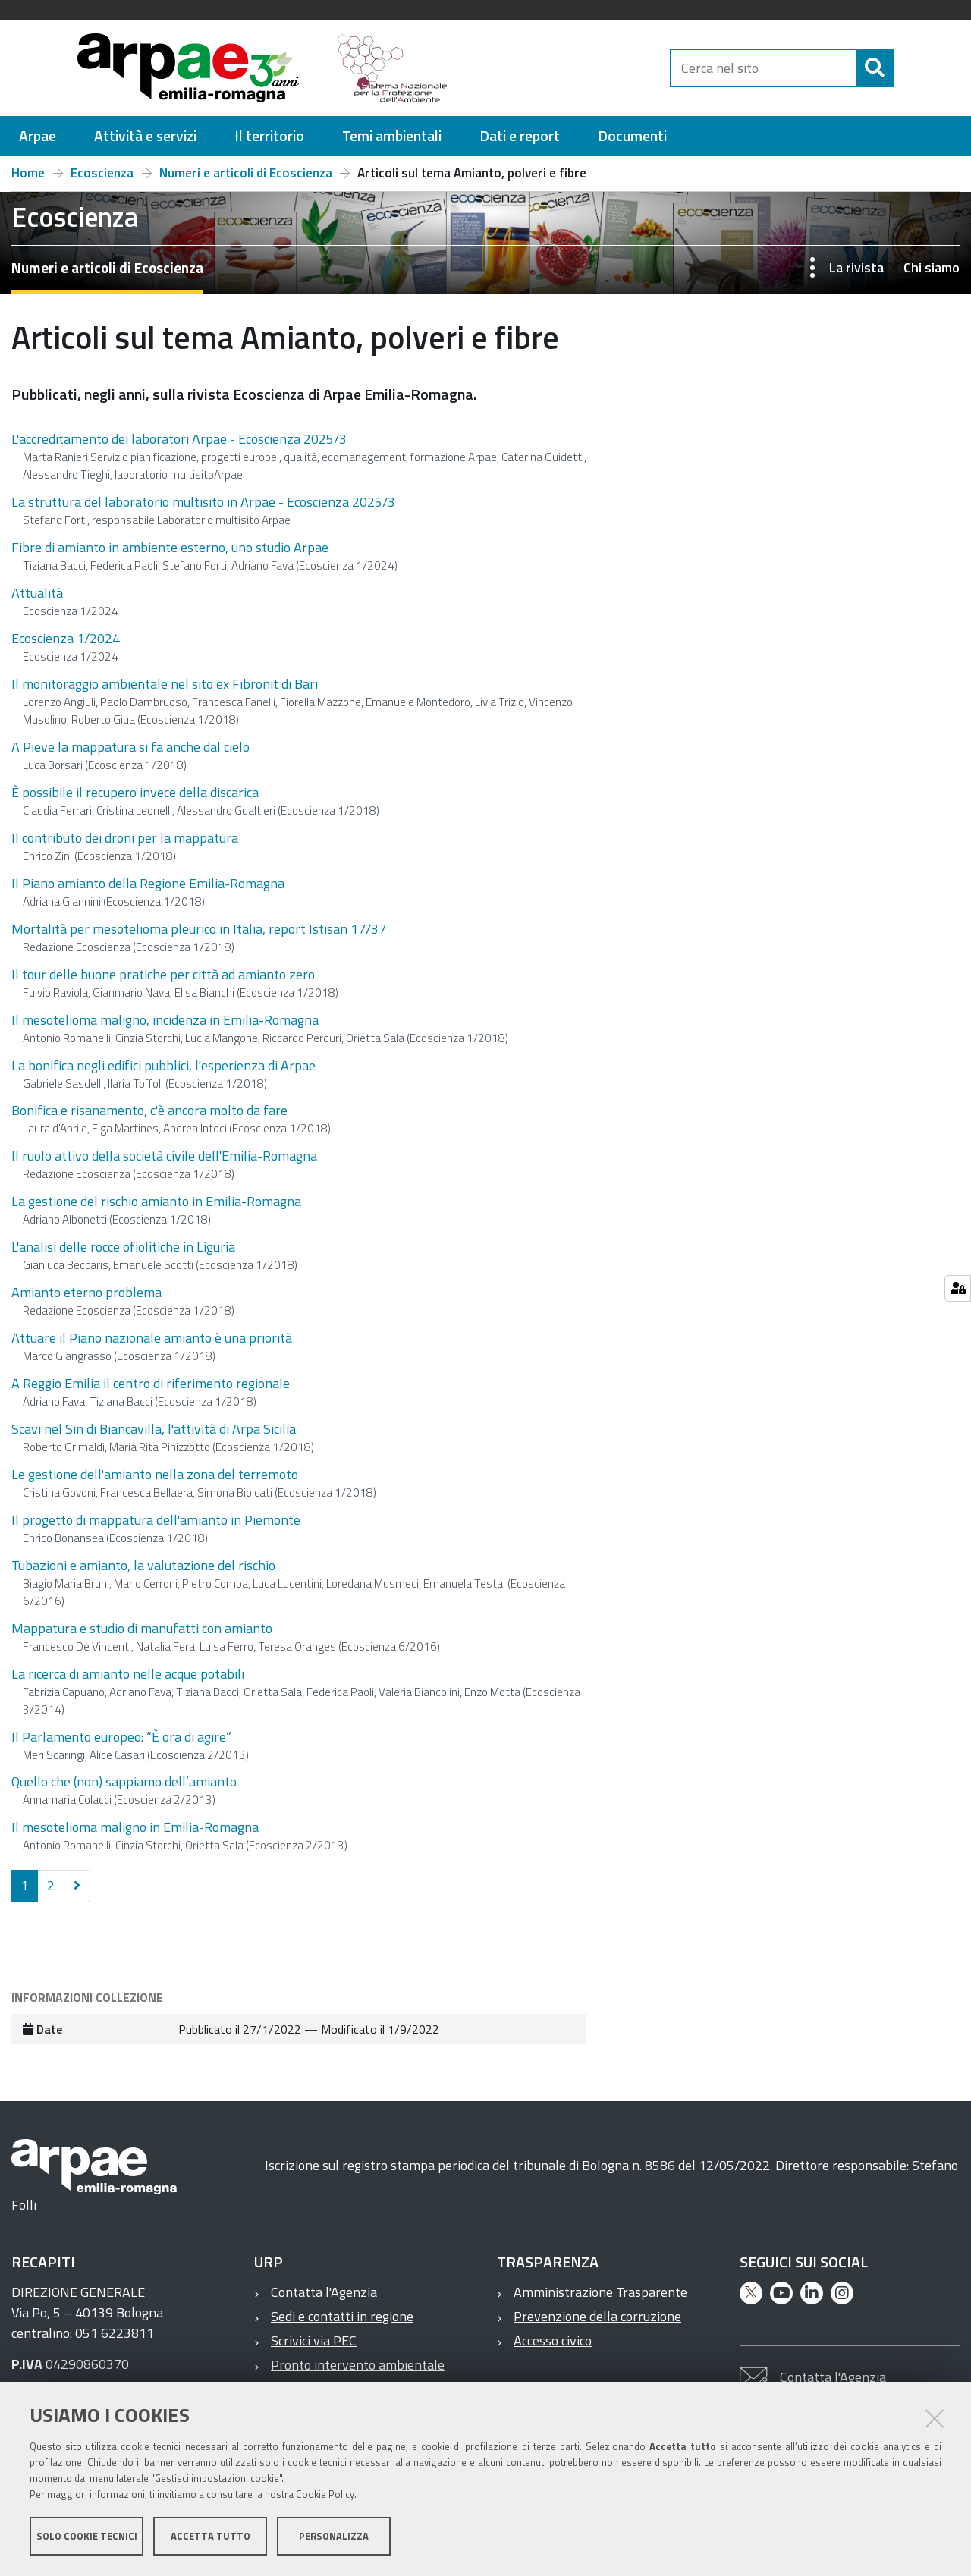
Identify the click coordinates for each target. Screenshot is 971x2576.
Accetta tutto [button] (210, 2536)
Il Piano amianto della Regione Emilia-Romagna (147, 883)
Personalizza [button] (334, 2536)
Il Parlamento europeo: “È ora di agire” (121, 1736)
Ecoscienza (102, 173)
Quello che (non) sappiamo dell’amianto (124, 1781)
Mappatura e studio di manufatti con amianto (141, 1628)
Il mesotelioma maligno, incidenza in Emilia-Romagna (165, 1020)
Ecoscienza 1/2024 (65, 638)
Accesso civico (553, 2340)
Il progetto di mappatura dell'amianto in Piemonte (155, 1519)
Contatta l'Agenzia (324, 2292)
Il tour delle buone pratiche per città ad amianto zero (163, 974)
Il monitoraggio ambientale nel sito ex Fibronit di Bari (164, 684)
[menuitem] (37, 136)
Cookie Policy (325, 2494)
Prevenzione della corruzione (597, 2316)
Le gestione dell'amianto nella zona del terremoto (154, 1474)
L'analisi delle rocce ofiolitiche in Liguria (123, 1246)
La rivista (856, 267)
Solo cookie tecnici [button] (86, 2536)
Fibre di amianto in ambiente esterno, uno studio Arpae (169, 547)
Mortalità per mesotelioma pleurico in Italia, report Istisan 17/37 (198, 929)
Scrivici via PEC (314, 2340)
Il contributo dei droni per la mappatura (124, 838)
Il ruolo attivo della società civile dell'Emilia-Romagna (164, 1155)
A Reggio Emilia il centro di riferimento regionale (150, 1383)
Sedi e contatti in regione (342, 2316)
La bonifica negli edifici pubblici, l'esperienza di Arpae (163, 1065)
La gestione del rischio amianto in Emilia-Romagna (156, 1201)
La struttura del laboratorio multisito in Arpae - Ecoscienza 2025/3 (203, 502)
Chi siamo (931, 267)
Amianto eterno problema (86, 1292)
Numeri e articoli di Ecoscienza (245, 173)
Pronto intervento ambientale (358, 2365)
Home (28, 173)
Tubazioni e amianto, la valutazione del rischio (143, 1565)
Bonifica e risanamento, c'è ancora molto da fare (149, 1110)
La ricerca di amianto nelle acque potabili (127, 1673)
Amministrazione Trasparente (600, 2292)
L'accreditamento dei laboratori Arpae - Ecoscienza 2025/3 (179, 439)
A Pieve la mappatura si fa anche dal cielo (130, 747)
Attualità (37, 593)
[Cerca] (906, 68)
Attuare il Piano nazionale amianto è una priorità (151, 1337)
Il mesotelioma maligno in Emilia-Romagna (135, 1827)
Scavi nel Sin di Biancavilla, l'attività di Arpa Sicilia (153, 1428)
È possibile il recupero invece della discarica (135, 792)
